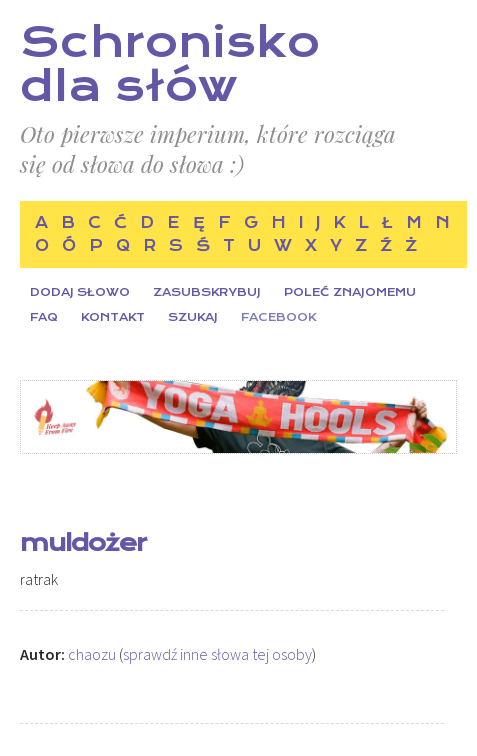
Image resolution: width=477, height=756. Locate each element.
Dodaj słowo (80, 292)
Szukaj (193, 317)
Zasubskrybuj (207, 292)
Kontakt (113, 317)
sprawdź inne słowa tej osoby (217, 654)
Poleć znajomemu (350, 292)
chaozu (92, 654)
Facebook (278, 317)
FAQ (44, 317)
